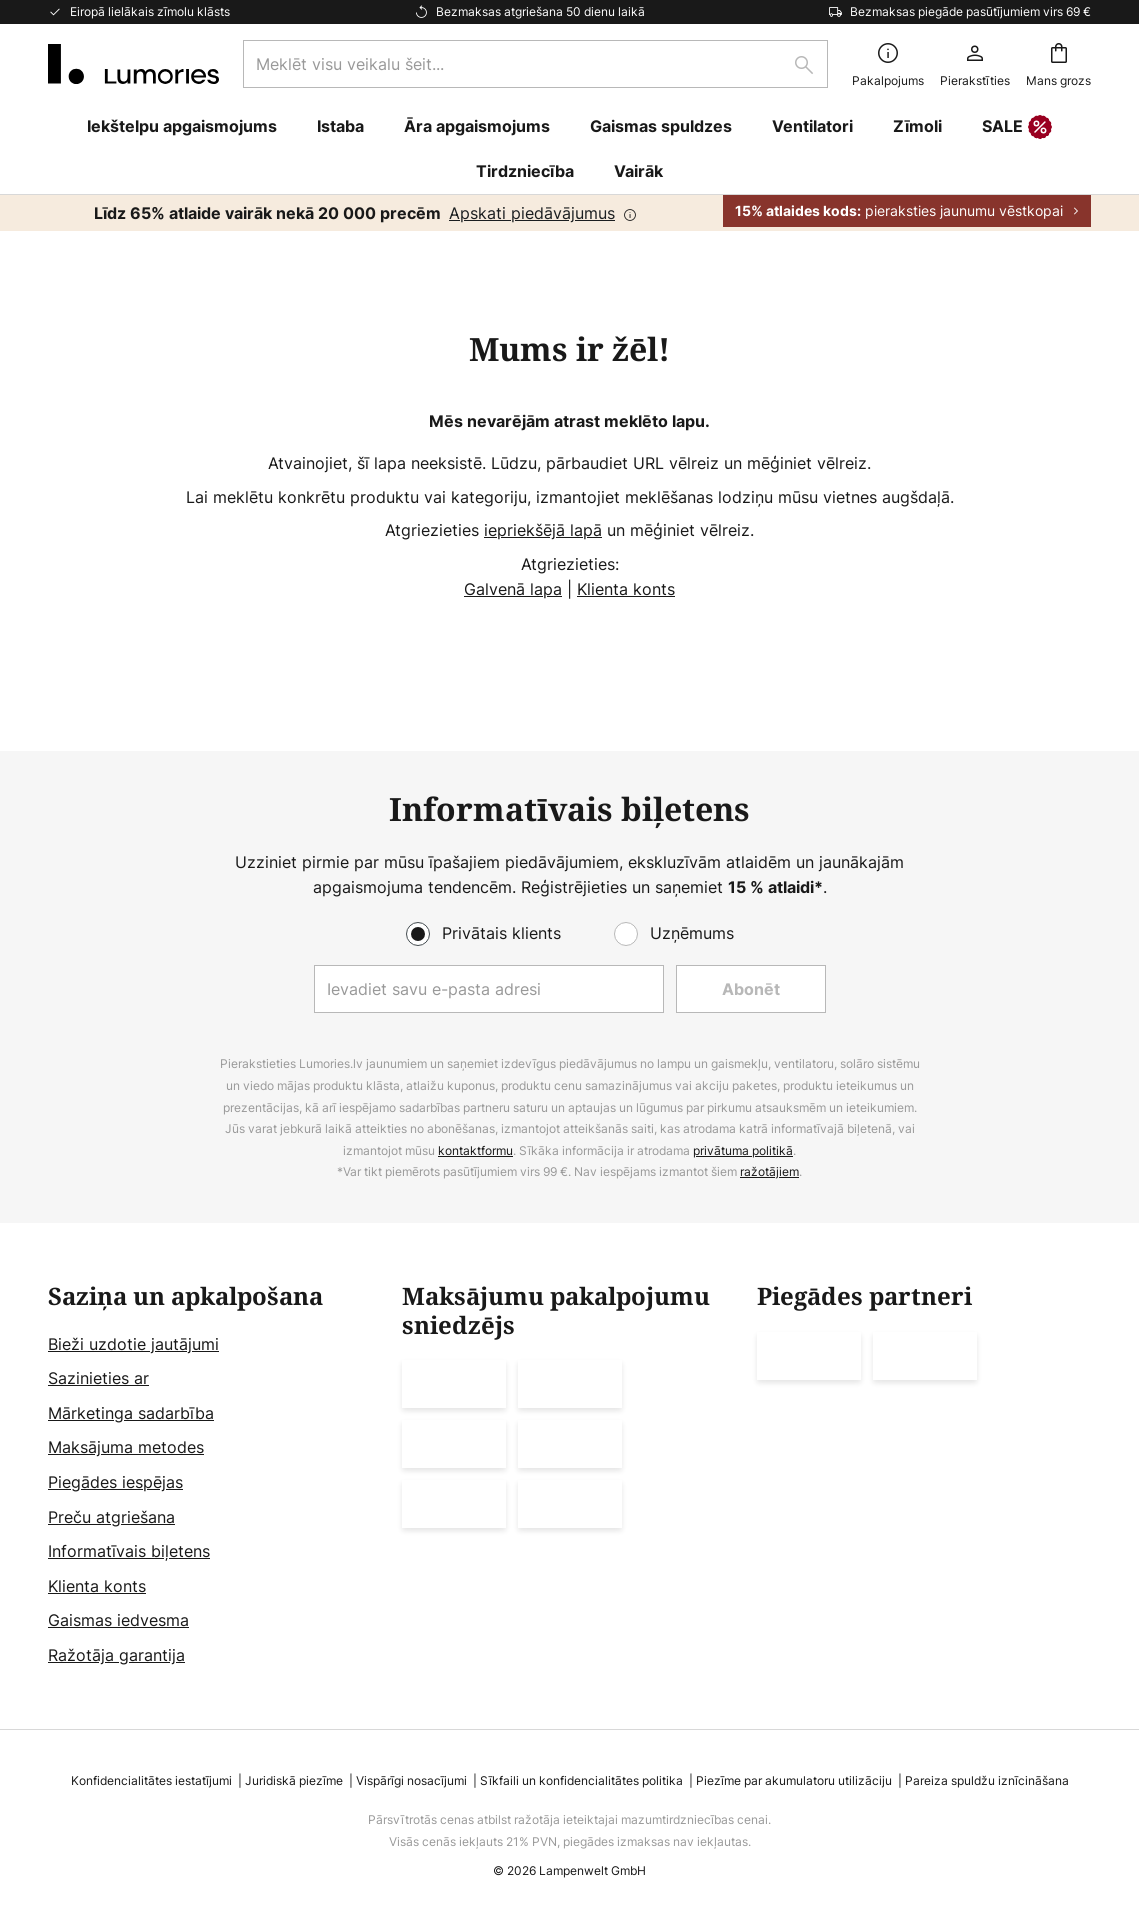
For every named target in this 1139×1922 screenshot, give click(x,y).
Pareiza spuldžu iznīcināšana (987, 1780)
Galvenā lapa (513, 589)
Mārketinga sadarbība (131, 1413)
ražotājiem (769, 1171)
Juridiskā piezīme (294, 1780)
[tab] (215, 1476)
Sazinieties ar (98, 1378)
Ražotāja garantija (116, 1655)
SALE (1017, 128)
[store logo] (133, 64)
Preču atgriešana (111, 1517)
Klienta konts (626, 589)
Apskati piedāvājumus (532, 213)
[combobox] (535, 64)
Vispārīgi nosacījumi (411, 1780)
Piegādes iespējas (115, 1482)
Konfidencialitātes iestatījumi (151, 1780)
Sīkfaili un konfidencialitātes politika (581, 1780)
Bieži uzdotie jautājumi (133, 1344)
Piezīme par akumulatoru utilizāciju (794, 1780)
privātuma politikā (743, 1150)
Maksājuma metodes (126, 1447)
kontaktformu (475, 1150)
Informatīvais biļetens (129, 1551)
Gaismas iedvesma (118, 1620)
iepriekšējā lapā (543, 530)
